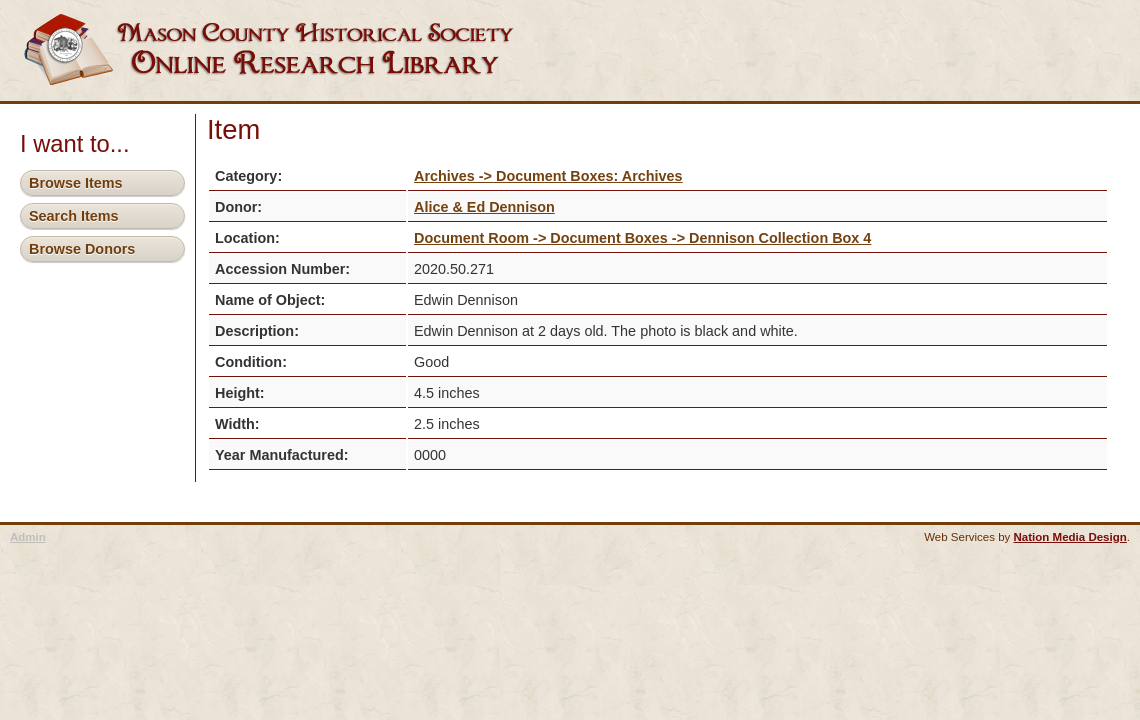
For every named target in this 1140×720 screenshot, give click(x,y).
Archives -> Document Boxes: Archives (548, 176)
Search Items (74, 216)
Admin (28, 537)
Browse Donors (82, 249)
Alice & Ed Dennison (484, 207)
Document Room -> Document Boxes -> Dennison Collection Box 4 (642, 238)
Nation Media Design (1070, 537)
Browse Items (76, 183)
